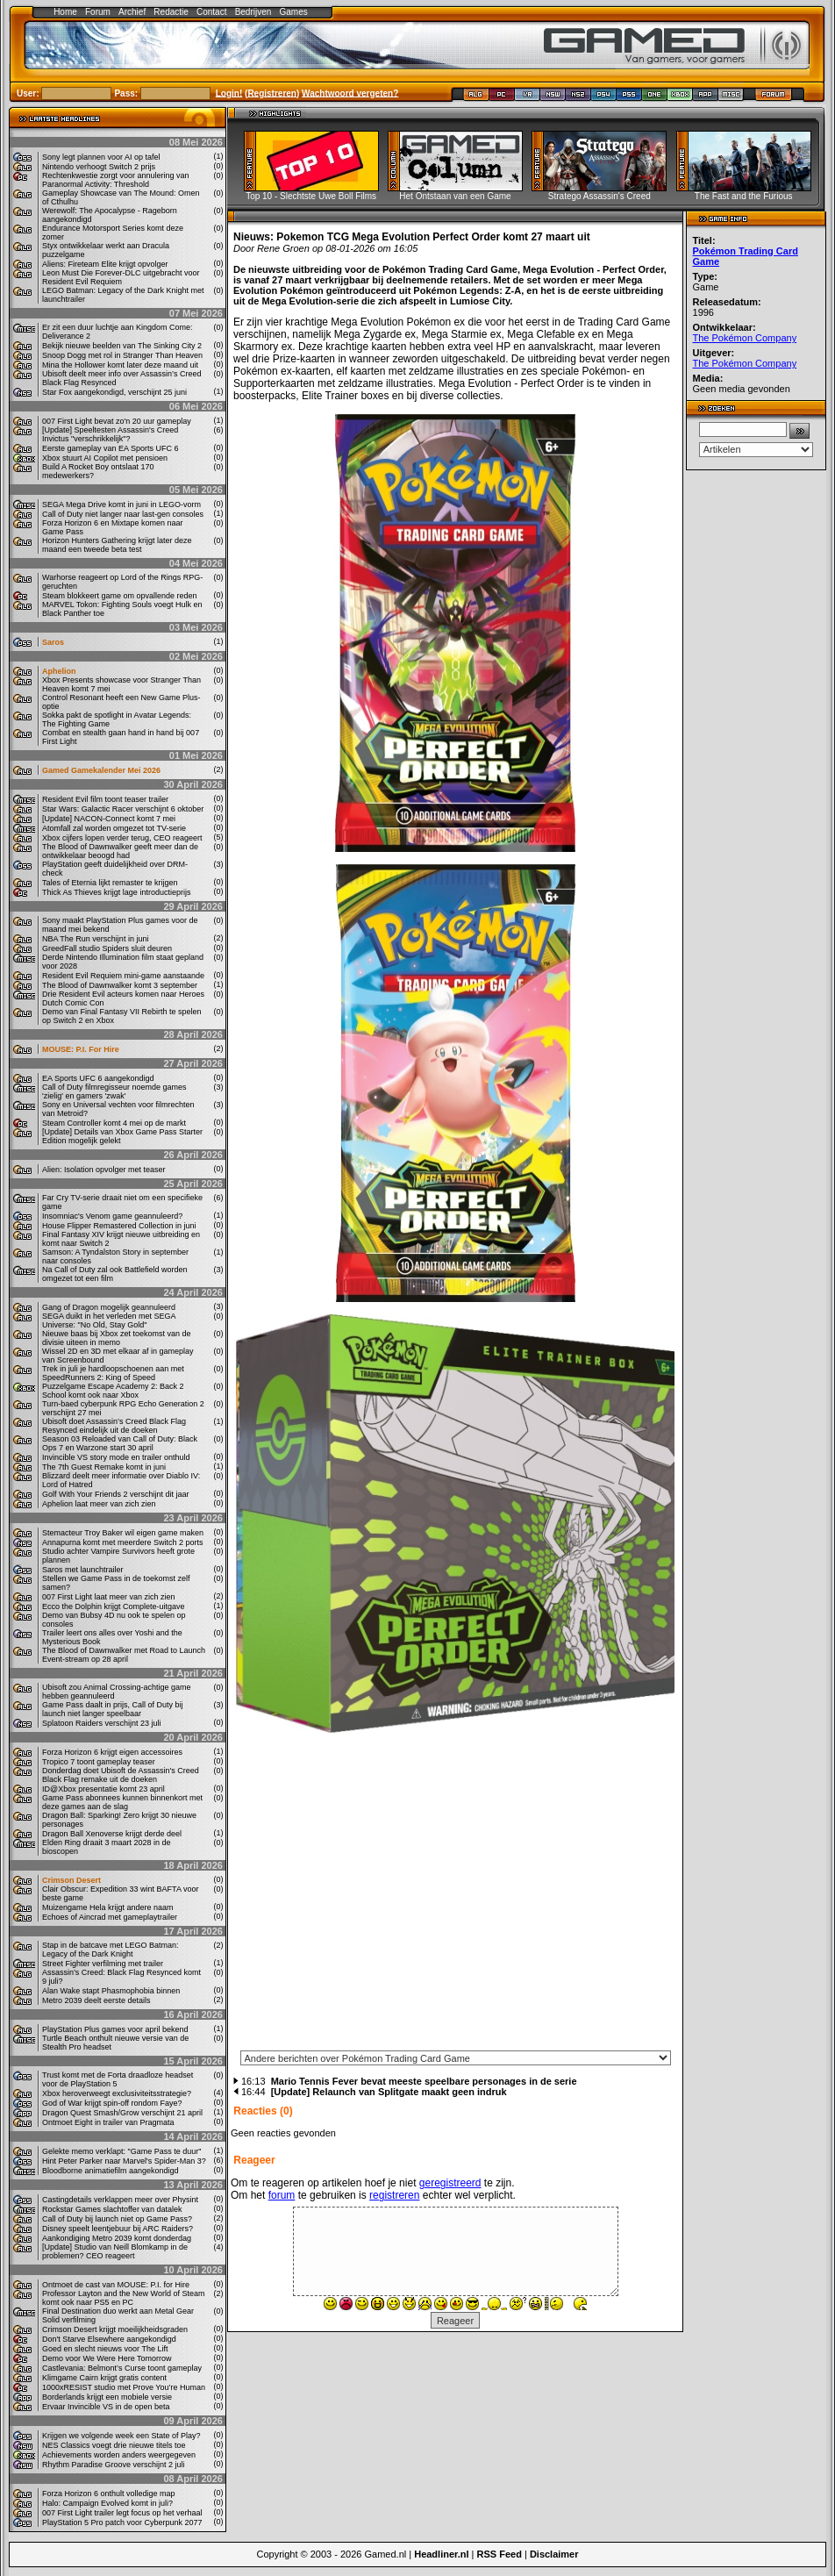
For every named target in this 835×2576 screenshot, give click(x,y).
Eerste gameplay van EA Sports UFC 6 (110, 448)
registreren (394, 2195)
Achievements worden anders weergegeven (119, 2455)
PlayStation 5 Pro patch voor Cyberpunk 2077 (122, 2522)
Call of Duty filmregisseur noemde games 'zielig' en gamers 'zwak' (114, 1091)
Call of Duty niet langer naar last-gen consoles (122, 514)
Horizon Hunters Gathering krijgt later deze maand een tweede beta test (117, 545)
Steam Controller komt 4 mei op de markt (114, 1123)
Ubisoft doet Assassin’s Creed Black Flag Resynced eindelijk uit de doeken (114, 1426)
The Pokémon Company (745, 338)
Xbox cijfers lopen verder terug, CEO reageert (122, 838)
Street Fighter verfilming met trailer (102, 1963)
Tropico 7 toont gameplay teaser (98, 1761)
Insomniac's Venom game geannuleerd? (112, 1216)
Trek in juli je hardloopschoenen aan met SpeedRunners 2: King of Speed (113, 1373)
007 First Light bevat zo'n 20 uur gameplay (116, 421)
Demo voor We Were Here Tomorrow (107, 2358)
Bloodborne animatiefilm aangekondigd (110, 2170)
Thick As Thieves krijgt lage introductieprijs (116, 892)
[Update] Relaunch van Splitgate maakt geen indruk (389, 2091)
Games (294, 12)
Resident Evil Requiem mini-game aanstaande (123, 975)
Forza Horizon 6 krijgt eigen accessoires (112, 1752)
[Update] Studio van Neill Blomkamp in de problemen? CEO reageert (115, 2251)
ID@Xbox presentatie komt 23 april (103, 1789)
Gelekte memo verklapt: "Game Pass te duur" (121, 2151)
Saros (53, 642)
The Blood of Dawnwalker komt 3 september (119, 985)
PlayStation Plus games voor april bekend (115, 2029)
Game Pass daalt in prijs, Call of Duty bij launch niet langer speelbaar (112, 1709)
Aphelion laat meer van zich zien (99, 1503)
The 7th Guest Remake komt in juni (104, 1467)
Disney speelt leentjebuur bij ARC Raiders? (117, 2228)
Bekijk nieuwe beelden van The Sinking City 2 (122, 345)
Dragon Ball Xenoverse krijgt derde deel (112, 1833)
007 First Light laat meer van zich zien (108, 1596)
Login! (229, 92)
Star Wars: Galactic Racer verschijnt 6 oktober (122, 809)
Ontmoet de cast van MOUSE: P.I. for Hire (115, 2284)
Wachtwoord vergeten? (350, 92)
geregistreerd (450, 2183)
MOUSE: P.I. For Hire (80, 1049)
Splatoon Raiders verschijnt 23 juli (101, 1723)
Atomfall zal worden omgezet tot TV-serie (114, 828)
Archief (132, 12)
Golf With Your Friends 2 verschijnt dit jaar (115, 1494)
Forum (98, 12)
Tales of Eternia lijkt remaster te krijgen (110, 882)
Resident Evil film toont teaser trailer (105, 799)
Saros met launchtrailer (83, 1569)
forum (282, 2195)
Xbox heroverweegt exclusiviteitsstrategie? (116, 2093)
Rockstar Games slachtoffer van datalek (112, 2209)
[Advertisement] (756, 744)
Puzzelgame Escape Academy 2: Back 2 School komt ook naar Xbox (113, 1390)
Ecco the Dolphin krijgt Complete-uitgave (113, 1606)
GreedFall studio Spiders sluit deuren (107, 948)
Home (65, 12)
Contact (211, 12)
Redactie (170, 12)
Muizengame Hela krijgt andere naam (108, 1907)
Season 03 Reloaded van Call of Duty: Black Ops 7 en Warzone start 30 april (119, 1443)
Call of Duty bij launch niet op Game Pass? (117, 2219)
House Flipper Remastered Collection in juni (119, 1225)
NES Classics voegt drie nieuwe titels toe (114, 2445)
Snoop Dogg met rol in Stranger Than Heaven (122, 355)
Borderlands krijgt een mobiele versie (107, 2397)
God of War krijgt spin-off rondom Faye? (112, 2103)
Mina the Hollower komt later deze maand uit (120, 365)
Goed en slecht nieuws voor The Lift (105, 2348)
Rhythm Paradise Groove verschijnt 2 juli (113, 2464)
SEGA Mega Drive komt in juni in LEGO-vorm (121, 504)
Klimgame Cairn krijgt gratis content (104, 2377)
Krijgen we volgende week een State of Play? (121, 2435)
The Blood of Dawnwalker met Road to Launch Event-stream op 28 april (123, 1655)
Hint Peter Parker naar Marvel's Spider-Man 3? (124, 2161)
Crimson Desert (71, 1880)
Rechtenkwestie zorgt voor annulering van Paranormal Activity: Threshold (115, 180)
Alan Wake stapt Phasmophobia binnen (111, 1990)
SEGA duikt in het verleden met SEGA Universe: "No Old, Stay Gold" (108, 1320)
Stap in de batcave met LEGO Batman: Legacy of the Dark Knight (110, 1949)
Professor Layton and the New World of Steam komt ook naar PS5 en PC (123, 2298)
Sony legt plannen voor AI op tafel (101, 157)
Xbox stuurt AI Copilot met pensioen (105, 458)
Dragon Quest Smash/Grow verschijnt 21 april (122, 2112)
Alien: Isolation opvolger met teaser (104, 1169)
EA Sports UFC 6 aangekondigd (98, 1078)
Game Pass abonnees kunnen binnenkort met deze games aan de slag (122, 1802)
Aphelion (59, 671)
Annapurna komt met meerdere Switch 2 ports (122, 1542)
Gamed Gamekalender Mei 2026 (101, 770)
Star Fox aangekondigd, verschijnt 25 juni (114, 392)
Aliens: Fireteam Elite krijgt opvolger (105, 264)
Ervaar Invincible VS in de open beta (106, 2406)
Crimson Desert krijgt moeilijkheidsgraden (115, 2329)
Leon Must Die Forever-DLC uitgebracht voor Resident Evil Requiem (121, 277)
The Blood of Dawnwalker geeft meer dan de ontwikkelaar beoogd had (120, 851)
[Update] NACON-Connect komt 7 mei (108, 818)
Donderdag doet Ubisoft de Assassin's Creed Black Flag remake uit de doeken (120, 1775)
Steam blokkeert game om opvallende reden (119, 595)
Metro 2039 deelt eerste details (96, 2000)
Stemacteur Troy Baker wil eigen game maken (122, 1532)
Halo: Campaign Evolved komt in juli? (107, 2503)
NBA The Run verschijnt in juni (95, 938)
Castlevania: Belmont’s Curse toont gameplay (122, 2368)
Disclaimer (554, 2554)
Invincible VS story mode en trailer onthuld (116, 1457)
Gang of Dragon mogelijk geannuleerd (108, 1307)
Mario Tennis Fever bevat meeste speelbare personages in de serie (424, 2081)
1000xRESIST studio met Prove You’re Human (123, 2387)
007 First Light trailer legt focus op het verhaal (122, 2512)
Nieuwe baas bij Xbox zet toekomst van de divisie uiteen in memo (116, 1338)
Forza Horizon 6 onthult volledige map (108, 2493)
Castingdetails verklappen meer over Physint (120, 2199)
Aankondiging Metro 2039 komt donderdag (116, 2238)
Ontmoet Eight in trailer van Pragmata (108, 2122)
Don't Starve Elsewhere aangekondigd (109, 2339)
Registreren (271, 92)
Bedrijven (253, 12)
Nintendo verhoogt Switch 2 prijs (98, 166)
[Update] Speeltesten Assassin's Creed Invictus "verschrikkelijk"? (110, 434)
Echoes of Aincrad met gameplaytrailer (109, 1917)
